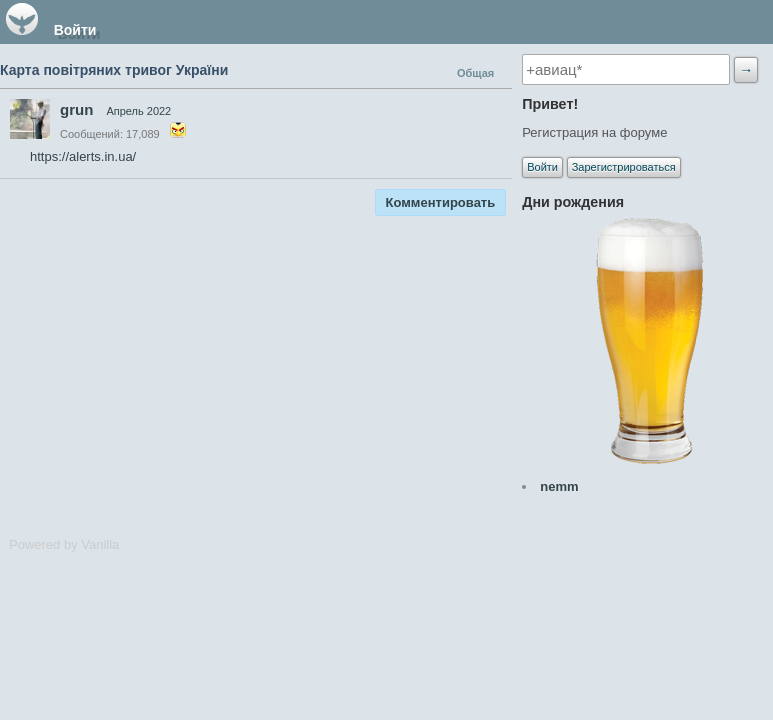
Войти (75, 30)
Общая (475, 73)
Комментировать (441, 202)
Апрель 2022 (138, 111)
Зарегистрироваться (624, 167)
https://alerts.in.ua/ (83, 156)
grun (76, 109)
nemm (559, 486)
